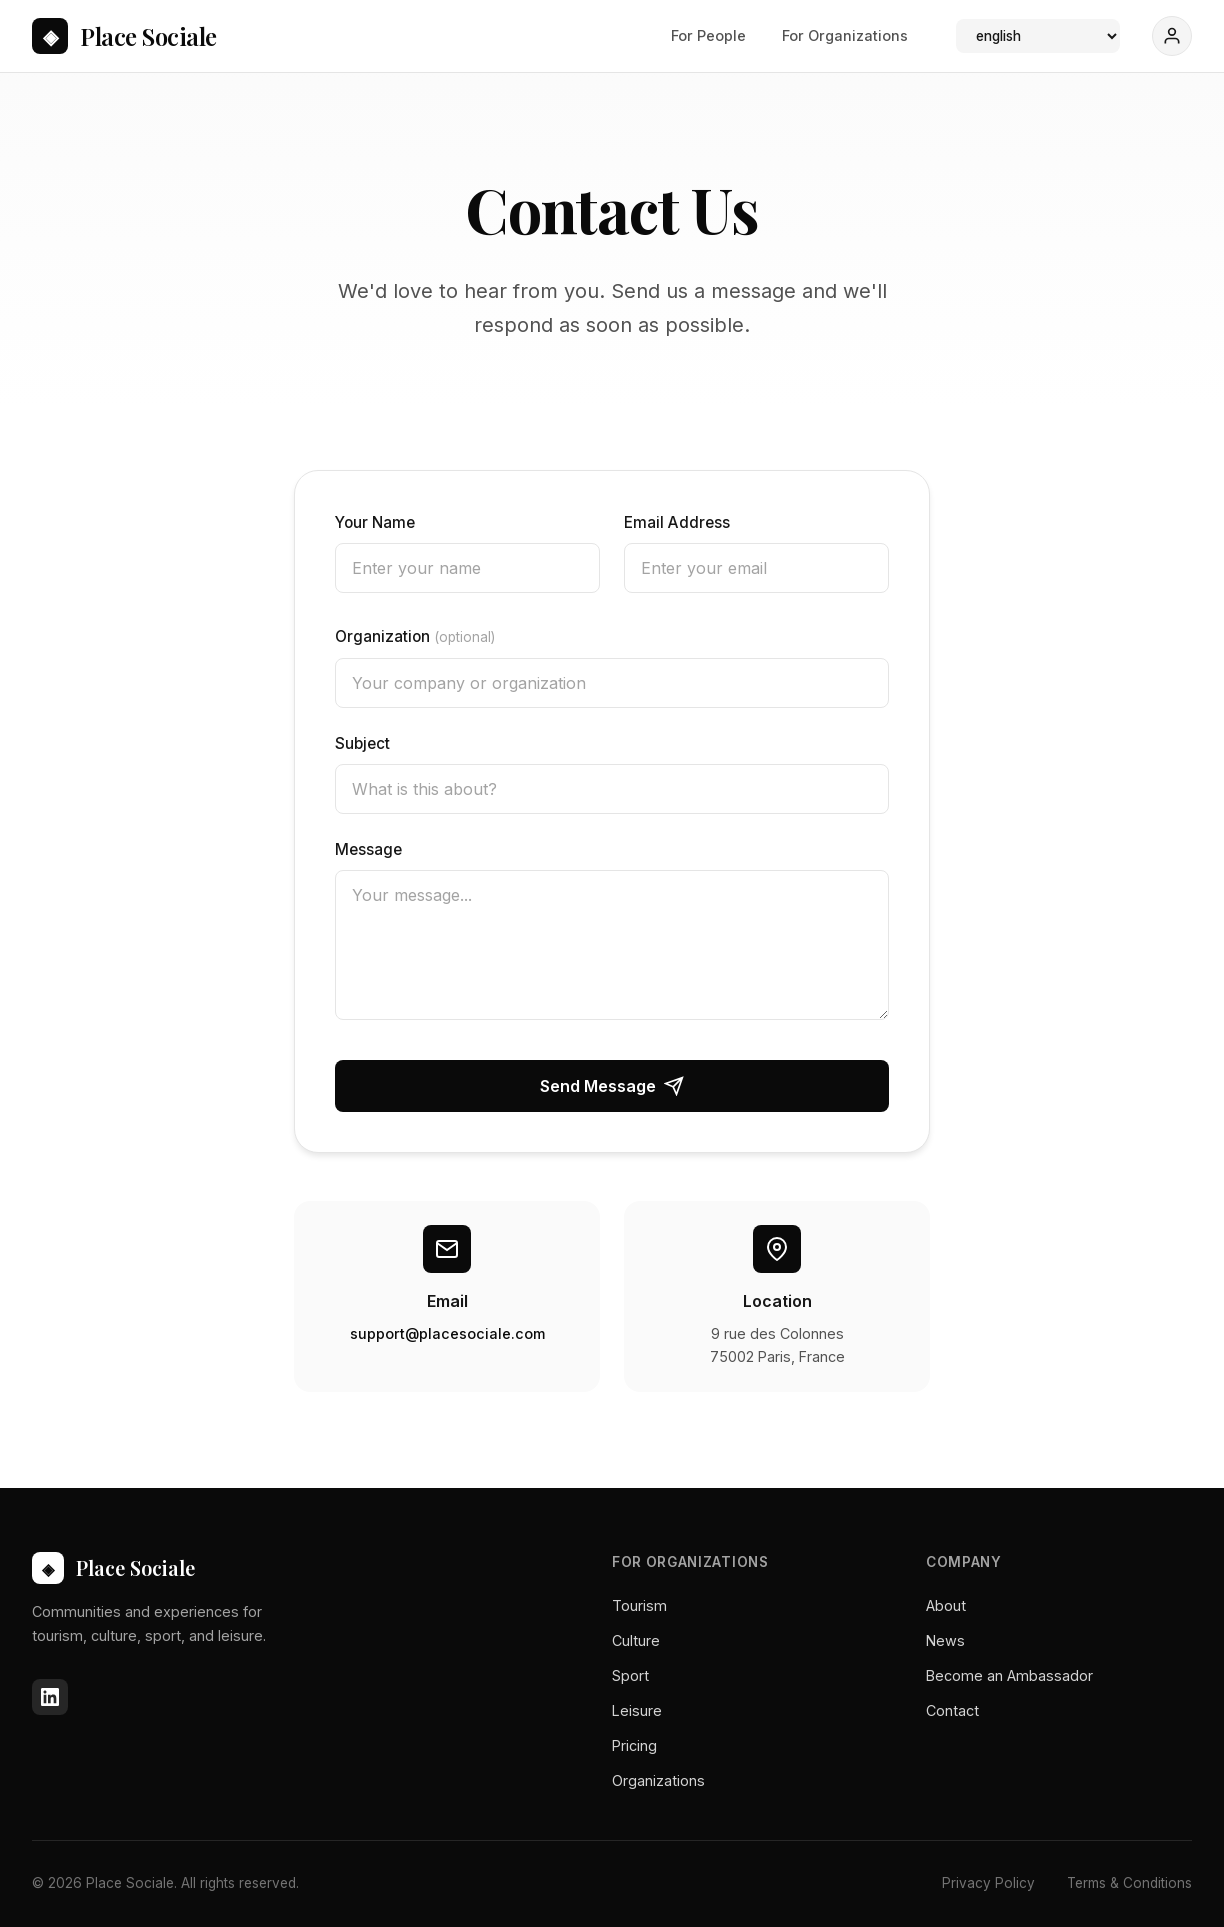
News (945, 1640)
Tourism (639, 1605)
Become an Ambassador (1009, 1675)
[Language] (1038, 36)
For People (708, 35)
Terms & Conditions (1129, 1883)
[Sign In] (1172, 36)
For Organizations (845, 35)
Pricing (634, 1745)
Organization (415, 636)
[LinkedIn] (50, 1697)
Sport (630, 1675)
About (946, 1605)
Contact (952, 1710)
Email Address (677, 522)
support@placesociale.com (447, 1333)
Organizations (658, 1780)
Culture (636, 1640)
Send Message (612, 1086)
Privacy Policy (988, 1883)
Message (368, 849)
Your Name (375, 522)
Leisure (637, 1710)
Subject (362, 743)
